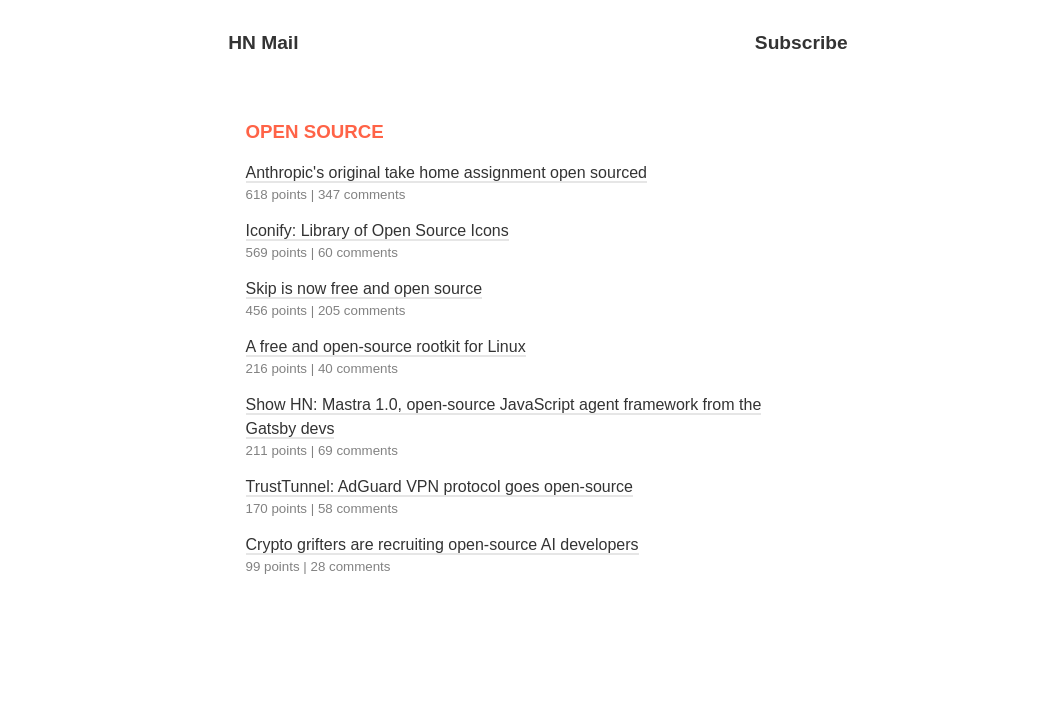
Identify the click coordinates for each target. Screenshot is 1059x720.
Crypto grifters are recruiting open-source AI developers (442, 544)
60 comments (358, 252)
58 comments (358, 508)
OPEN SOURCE (315, 131)
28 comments (350, 566)
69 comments (358, 450)
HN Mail (263, 42)
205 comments (361, 310)
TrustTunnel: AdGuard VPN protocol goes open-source (439, 486)
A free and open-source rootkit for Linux (386, 346)
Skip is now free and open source (364, 288)
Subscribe (801, 42)
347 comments (361, 194)
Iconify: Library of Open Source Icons (377, 230)
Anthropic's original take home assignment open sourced (447, 172)
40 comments (358, 368)
